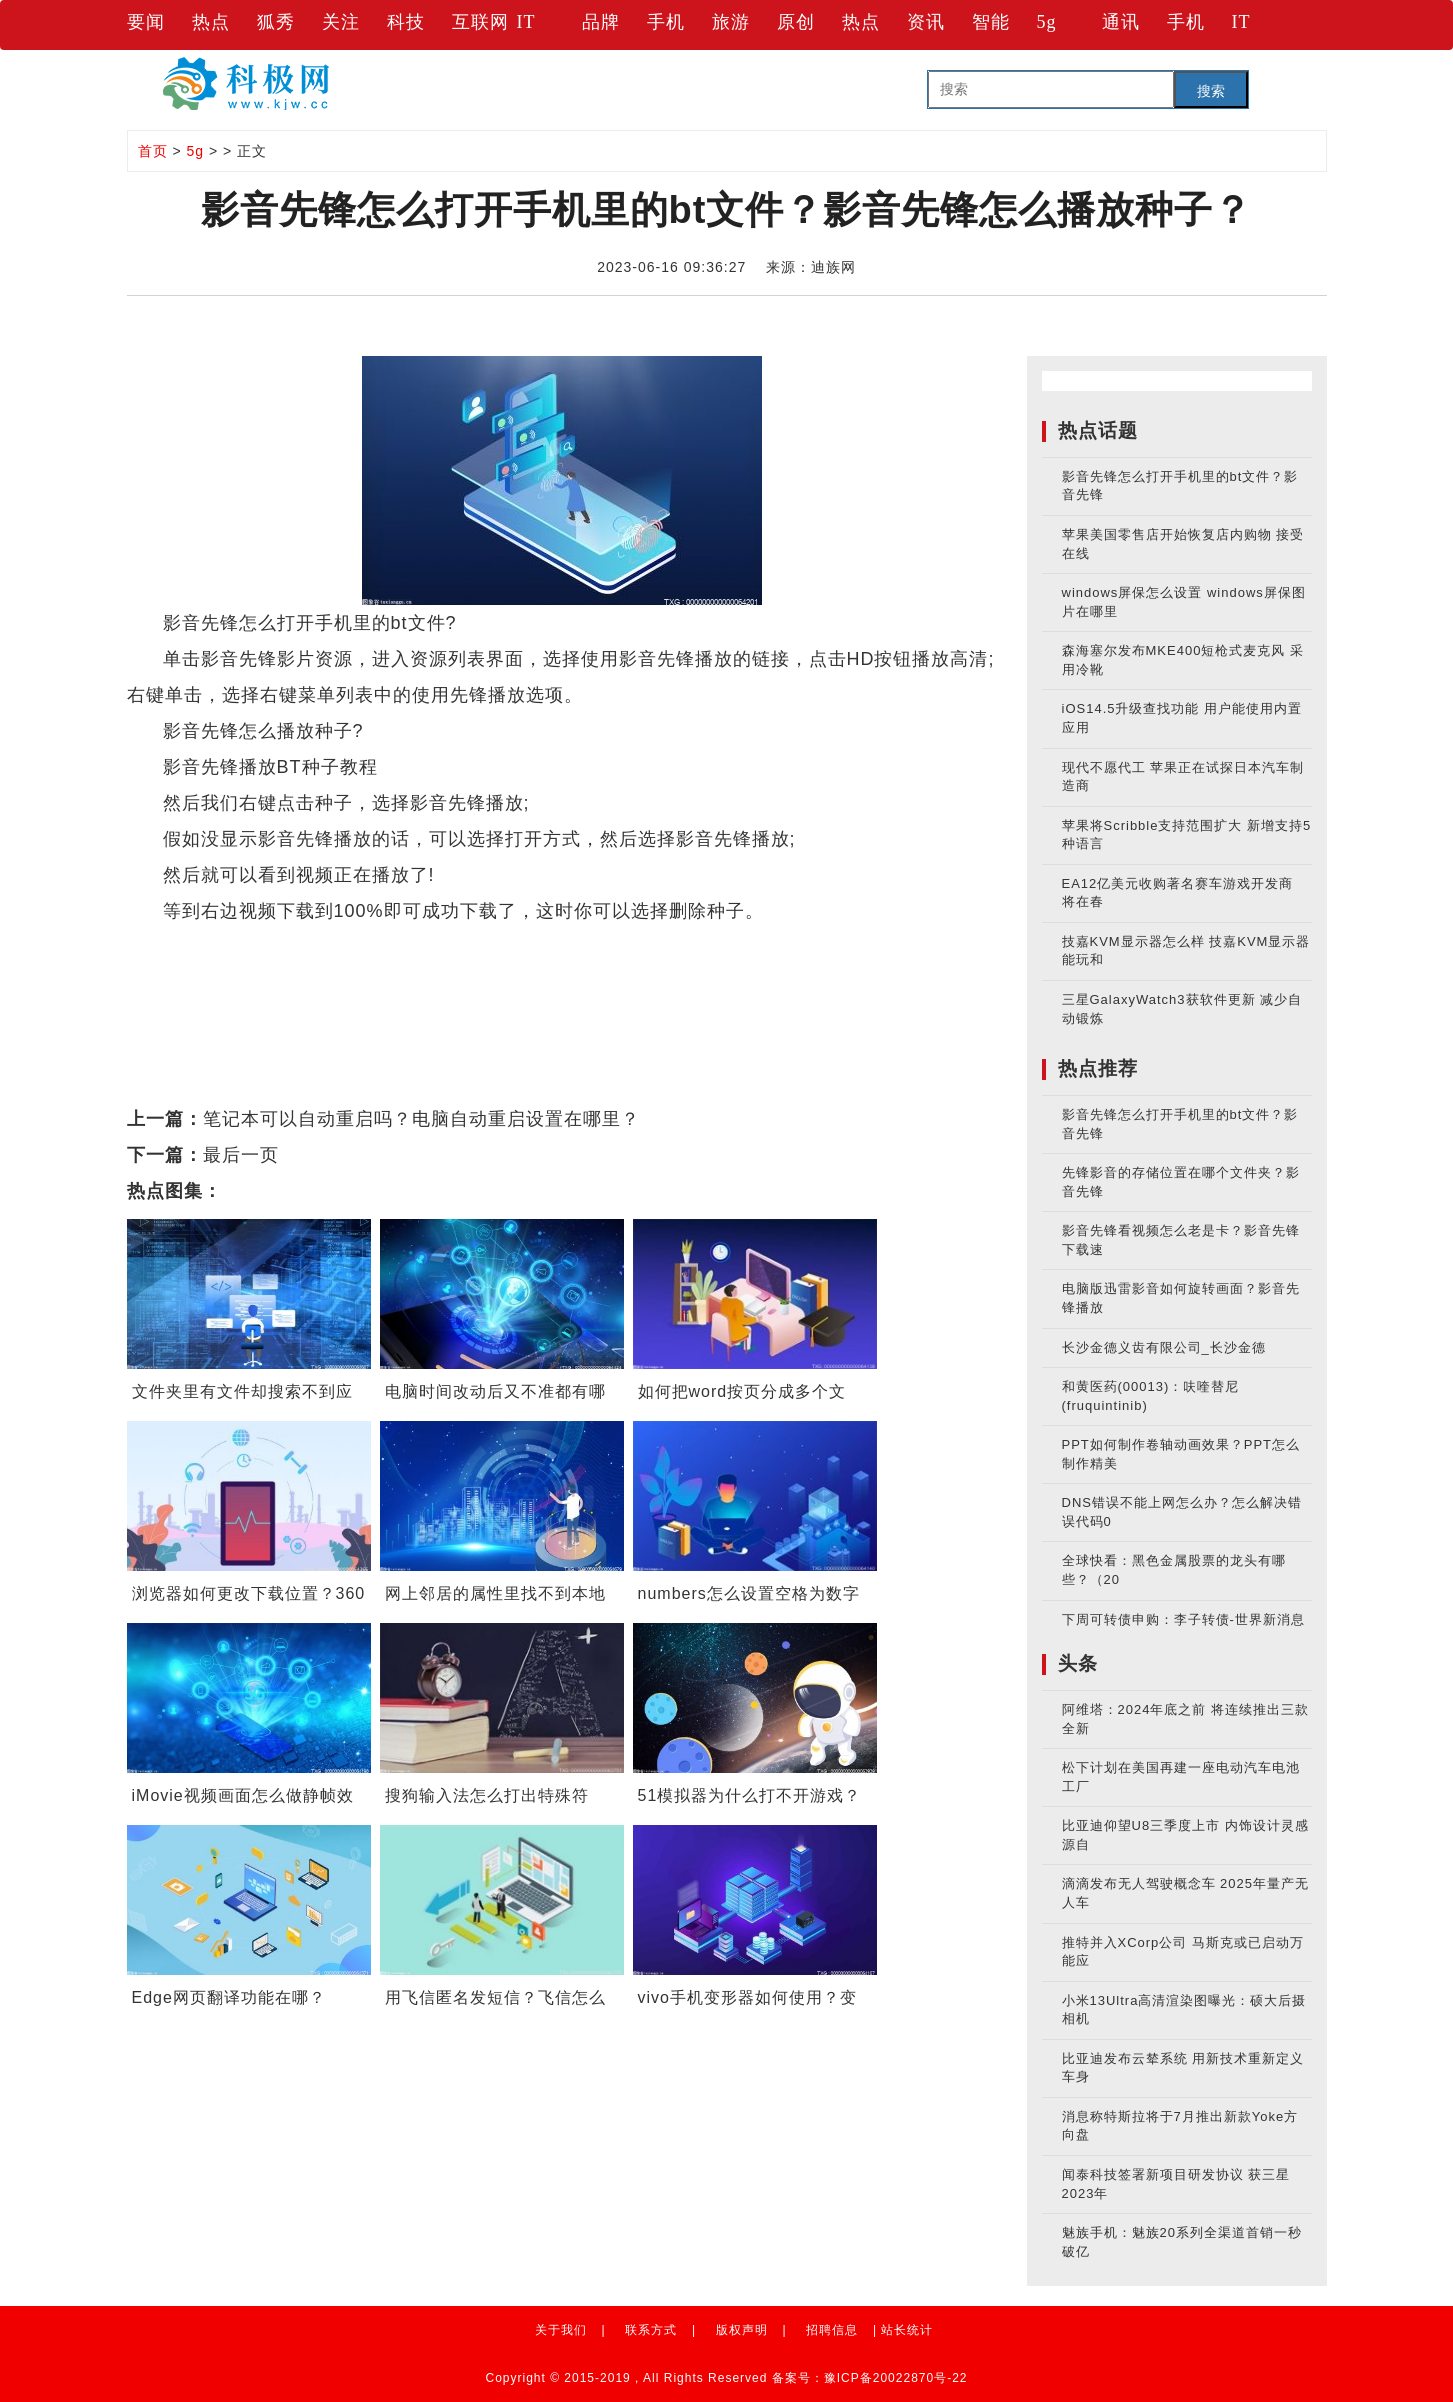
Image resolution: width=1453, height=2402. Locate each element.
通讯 (1121, 22)
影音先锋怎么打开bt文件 (348, 947)
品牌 (601, 22)
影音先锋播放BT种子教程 (843, 947)
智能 (991, 22)
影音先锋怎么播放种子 (635, 947)
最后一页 (241, 1155)
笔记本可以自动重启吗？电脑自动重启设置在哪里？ (421, 1119)
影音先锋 (496, 947)
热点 (211, 22)
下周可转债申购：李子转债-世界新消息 (1183, 1619)
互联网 (480, 22)
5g (1047, 22)
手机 (666, 22)
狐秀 (276, 22)
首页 (153, 151)
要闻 (146, 22)
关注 (341, 22)
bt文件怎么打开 (443, 983)
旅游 (731, 22)
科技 (406, 22)
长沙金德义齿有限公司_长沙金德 (1164, 1347)
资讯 (926, 22)
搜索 (1211, 91)
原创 (796, 22)
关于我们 (561, 2330)
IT (526, 22)
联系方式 (651, 2330)
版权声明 (742, 2330)
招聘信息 (832, 2330)
